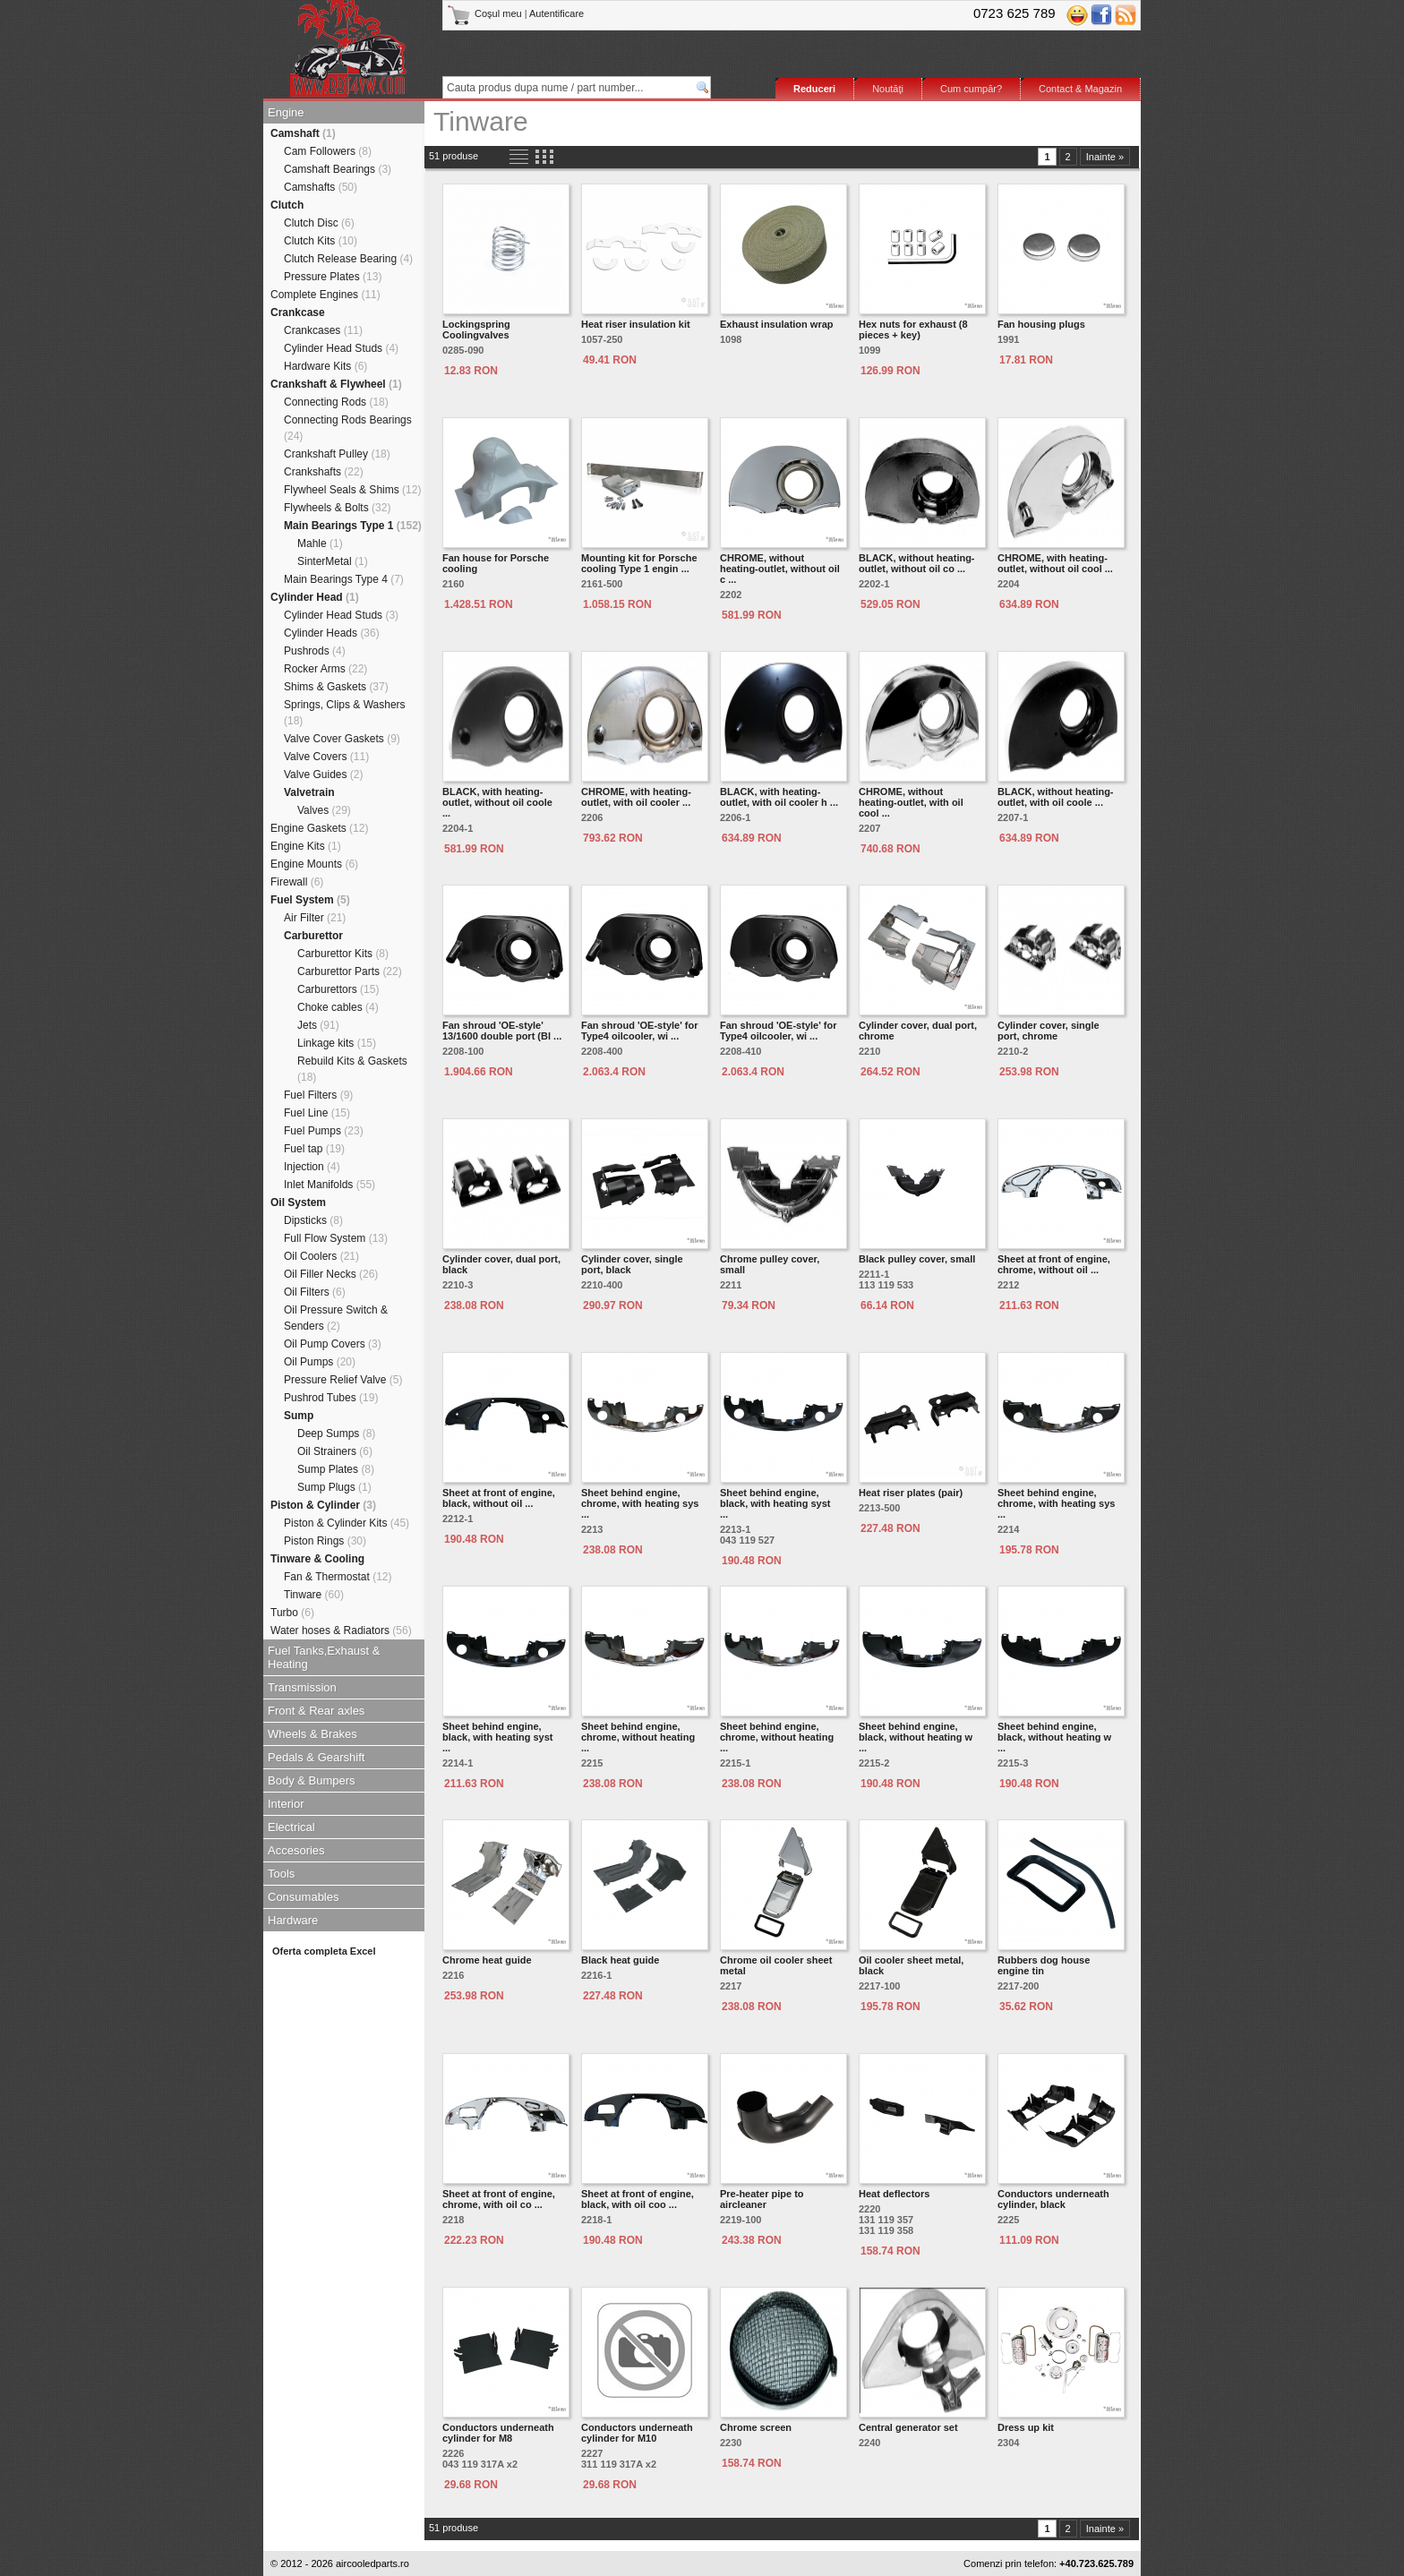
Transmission (302, 1687)
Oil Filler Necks (331, 1274)
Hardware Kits (325, 366)
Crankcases (323, 330)
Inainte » (1105, 156)
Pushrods (315, 651)
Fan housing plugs (1041, 324)
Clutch (287, 205)
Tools (281, 1873)
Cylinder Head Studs (341, 348)
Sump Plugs (334, 1487)
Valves (324, 810)
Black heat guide (620, 1960)
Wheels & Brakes (312, 1734)
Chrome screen (756, 2427)
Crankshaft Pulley (337, 454)
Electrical (291, 1827)
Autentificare (556, 13)
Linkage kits (336, 1043)
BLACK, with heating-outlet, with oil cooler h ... (779, 797)
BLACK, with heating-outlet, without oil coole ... (497, 802)
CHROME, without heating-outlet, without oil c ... (780, 568)
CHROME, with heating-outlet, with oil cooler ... (636, 797)
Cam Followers (328, 151)
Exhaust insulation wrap (777, 324)
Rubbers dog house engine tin (1043, 1965)
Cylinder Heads (332, 633)
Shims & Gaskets (336, 686)
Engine (286, 112)
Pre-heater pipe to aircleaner (762, 2199)
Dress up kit (1025, 2427)
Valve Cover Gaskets (342, 738)
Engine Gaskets (319, 828)
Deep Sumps (336, 1433)
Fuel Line (317, 1113)
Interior (286, 1803)
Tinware (314, 1594)
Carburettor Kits (343, 953)
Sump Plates (335, 1469)
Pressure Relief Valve (343, 1380)
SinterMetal (332, 561)
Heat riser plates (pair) (911, 1492)
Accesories (296, 1850)
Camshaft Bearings (337, 169)
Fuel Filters (318, 1095)
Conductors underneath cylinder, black (1053, 2199)
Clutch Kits (320, 241)
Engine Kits (305, 846)
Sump (298, 1415)
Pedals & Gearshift (316, 1757)
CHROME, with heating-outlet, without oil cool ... (1055, 563)
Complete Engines (325, 294)
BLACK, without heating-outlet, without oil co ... (917, 563)
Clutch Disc (319, 223)
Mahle (320, 543)
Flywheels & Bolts (337, 507)
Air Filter (315, 917)
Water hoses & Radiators (341, 1630)
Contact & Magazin (1080, 88)
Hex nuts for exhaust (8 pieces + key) (913, 329)
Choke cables (338, 1007)
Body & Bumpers (311, 1780)
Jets (318, 1025)
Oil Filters (315, 1292)
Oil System (298, 1202)
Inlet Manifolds (329, 1184)
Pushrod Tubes (331, 1397)
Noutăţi (887, 88)
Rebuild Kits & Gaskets (352, 1069)
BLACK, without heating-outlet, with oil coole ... (1055, 797)
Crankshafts (324, 472)
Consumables (303, 1897)
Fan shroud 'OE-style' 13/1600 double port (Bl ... (501, 1030)
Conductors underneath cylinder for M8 (498, 2432)
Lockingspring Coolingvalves (476, 329)
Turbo (292, 1612)
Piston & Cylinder (323, 1505)
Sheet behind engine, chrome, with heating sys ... (639, 1503)
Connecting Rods (336, 402)
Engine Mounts (314, 864)
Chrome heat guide (487, 1960)
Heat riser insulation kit (635, 324)
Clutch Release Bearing (348, 258)
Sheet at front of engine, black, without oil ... (498, 1498)
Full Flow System (336, 1238)
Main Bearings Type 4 (344, 579)
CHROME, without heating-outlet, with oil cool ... (911, 802)
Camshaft (303, 133)
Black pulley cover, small (917, 1259)
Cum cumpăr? (971, 88)
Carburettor (313, 935)
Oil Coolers (321, 1256)
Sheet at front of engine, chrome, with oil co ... (498, 2199)
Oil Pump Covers (332, 1344)
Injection (312, 1166)
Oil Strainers (334, 1451)
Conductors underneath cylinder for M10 (637, 2432)
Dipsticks (313, 1220)
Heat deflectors (894, 2193)
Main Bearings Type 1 (353, 525)
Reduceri (814, 88)
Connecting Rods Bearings (348, 428)
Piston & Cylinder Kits (346, 1523)
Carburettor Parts (349, 971)
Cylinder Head (314, 597)
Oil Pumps (319, 1362)
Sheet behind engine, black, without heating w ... (915, 1737)
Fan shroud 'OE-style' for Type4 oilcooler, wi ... (639, 1030)
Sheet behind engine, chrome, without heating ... (638, 1737)
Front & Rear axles (316, 1710)
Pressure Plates (332, 276)
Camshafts (320, 187)
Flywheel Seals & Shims (352, 490)
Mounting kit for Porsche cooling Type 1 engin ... (639, 563)
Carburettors (338, 989)
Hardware (293, 1920)
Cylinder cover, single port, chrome (1048, 1030)
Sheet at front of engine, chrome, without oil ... (1053, 1264)
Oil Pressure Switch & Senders (336, 1318)
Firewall (296, 882)
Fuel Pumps (324, 1131)
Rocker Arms (325, 669)
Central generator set (908, 2427)
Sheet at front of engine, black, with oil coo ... (637, 2199)
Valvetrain (309, 792)
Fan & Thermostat (338, 1576)
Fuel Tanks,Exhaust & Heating (324, 1657)
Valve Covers (326, 756)
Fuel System (310, 900)
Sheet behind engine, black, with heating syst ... (775, 1503)
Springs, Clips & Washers (345, 712)
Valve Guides (324, 774)
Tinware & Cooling (317, 1559)
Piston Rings (325, 1541)
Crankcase (297, 312)
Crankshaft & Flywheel (336, 384)
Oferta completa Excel (324, 1951)
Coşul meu (486, 13)
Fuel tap (314, 1149)
